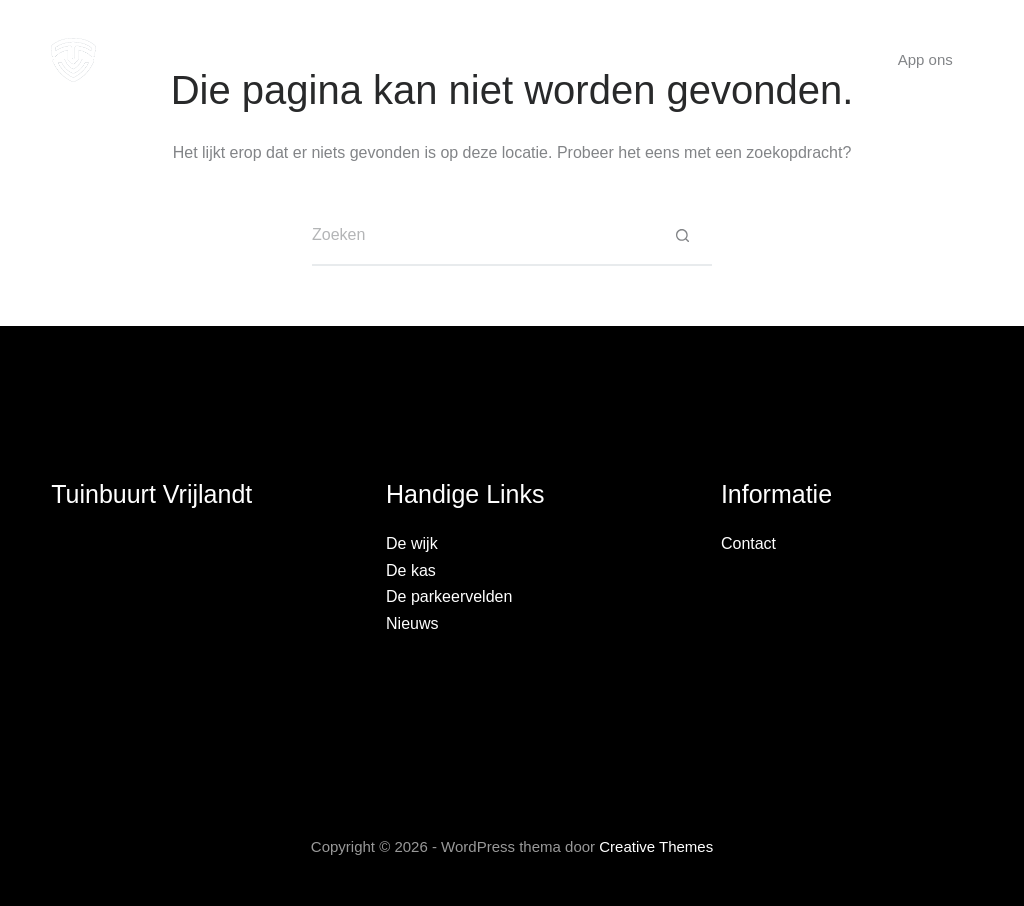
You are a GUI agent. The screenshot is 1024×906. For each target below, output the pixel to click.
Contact (789, 59)
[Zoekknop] (682, 236)
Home (225, 59)
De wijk (319, 59)
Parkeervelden (541, 59)
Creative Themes (656, 846)
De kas (415, 59)
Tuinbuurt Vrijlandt (151, 494)
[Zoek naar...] (482, 236)
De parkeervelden (449, 596)
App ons (925, 59)
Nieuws (682, 60)
